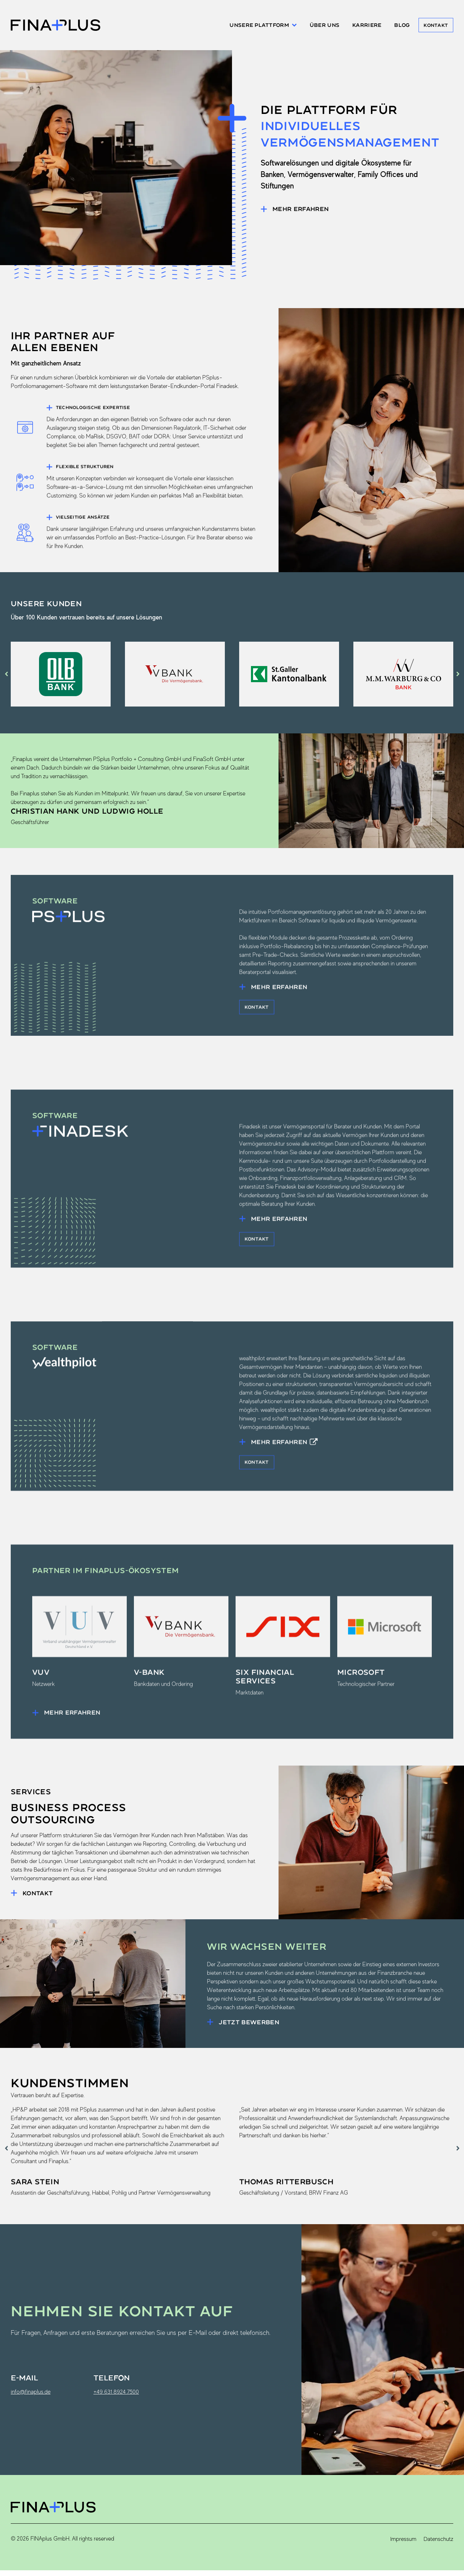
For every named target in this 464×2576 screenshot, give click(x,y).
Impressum (403, 2545)
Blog (394, 26)
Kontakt (434, 26)
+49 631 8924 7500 (116, 2398)
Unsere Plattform (255, 26)
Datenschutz (438, 2545)
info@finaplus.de (30, 2398)
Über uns (316, 26)
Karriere (358, 26)
